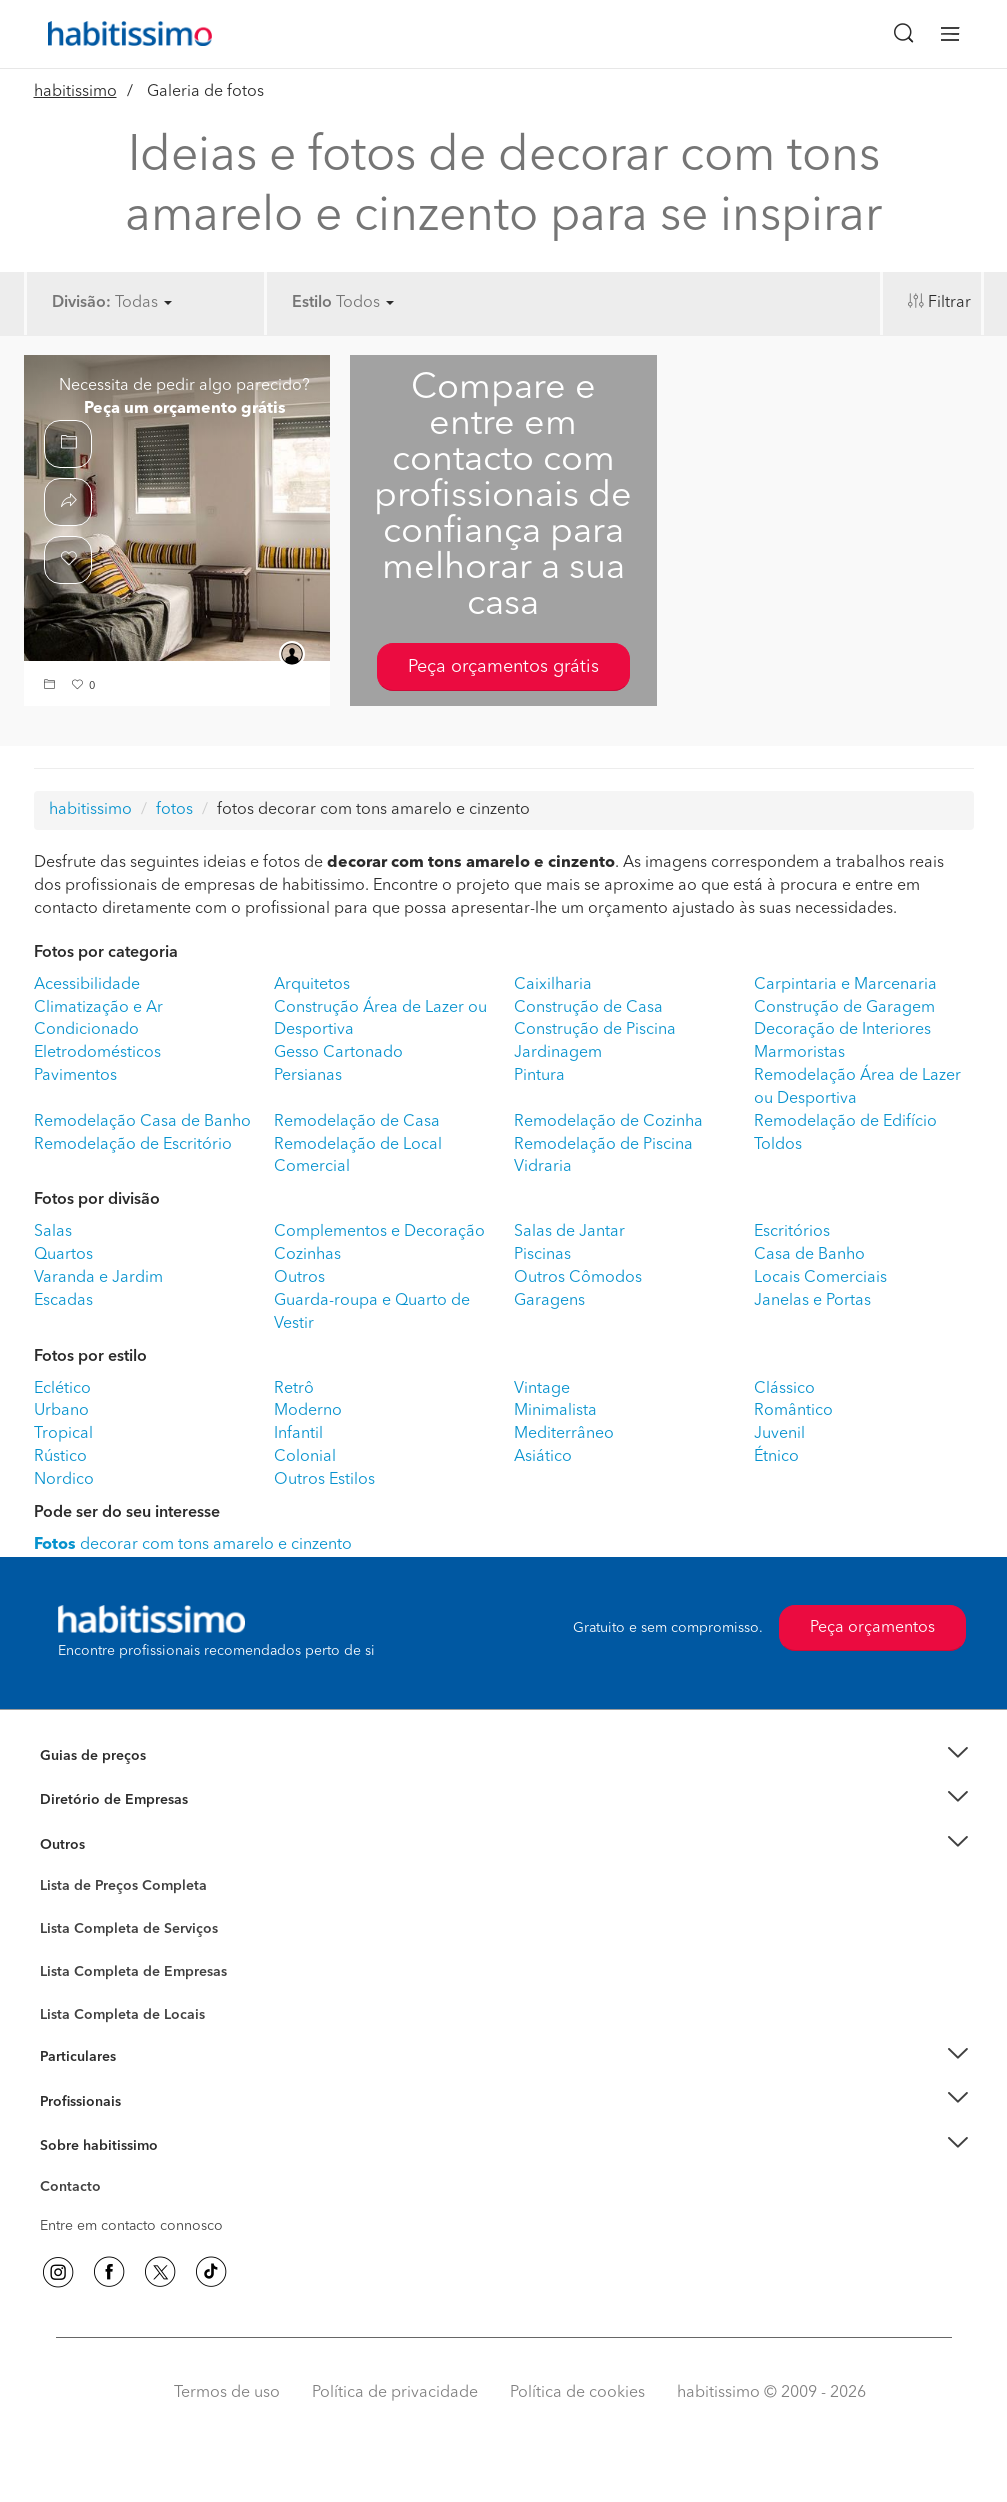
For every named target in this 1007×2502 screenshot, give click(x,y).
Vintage (542, 1389)
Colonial (305, 1457)
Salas (53, 1232)
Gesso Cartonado (338, 1053)
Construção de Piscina (595, 1030)
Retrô (294, 1389)
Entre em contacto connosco (131, 2226)
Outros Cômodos (578, 1278)
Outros (299, 1278)
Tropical (63, 1434)
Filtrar (949, 303)
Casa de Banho (809, 1255)
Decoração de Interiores (842, 1030)
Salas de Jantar (569, 1232)
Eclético (62, 1389)
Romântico (793, 1411)
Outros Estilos (324, 1480)
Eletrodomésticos (97, 1053)
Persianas (308, 1076)
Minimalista (555, 1411)
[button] (52, 686)
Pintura (539, 1076)
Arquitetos (312, 985)
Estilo (312, 303)
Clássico (784, 1389)
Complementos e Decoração (379, 1232)
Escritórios (792, 1232)
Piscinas (542, 1255)
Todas (143, 303)
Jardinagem (558, 1053)
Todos (365, 303)
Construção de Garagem (844, 1008)
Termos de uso (227, 2393)
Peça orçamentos (872, 1628)
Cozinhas (307, 1255)
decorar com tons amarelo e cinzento (193, 1545)
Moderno (308, 1411)
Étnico (776, 1457)
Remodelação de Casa (357, 1122)
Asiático (543, 1457)
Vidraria (543, 1167)
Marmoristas (799, 1053)
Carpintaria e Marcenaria (845, 985)
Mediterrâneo (564, 1434)
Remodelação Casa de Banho (142, 1122)
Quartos (63, 1255)
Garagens (549, 1301)
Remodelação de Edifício (845, 1122)
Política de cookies (577, 2393)
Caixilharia (553, 985)
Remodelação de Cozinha (608, 1122)
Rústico (60, 1457)
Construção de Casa (588, 1008)
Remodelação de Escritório (133, 1145)
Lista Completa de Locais (122, 2015)
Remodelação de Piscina (603, 1145)
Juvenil (779, 1434)
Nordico (64, 1480)
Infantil (298, 1434)
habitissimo (75, 92)
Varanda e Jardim (98, 1278)
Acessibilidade (87, 985)
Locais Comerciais (820, 1278)
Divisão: (81, 303)
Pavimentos (75, 1076)
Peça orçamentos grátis (503, 667)
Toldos (778, 1145)
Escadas (63, 1301)
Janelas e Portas (812, 1301)
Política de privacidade (395, 2393)
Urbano (61, 1411)
